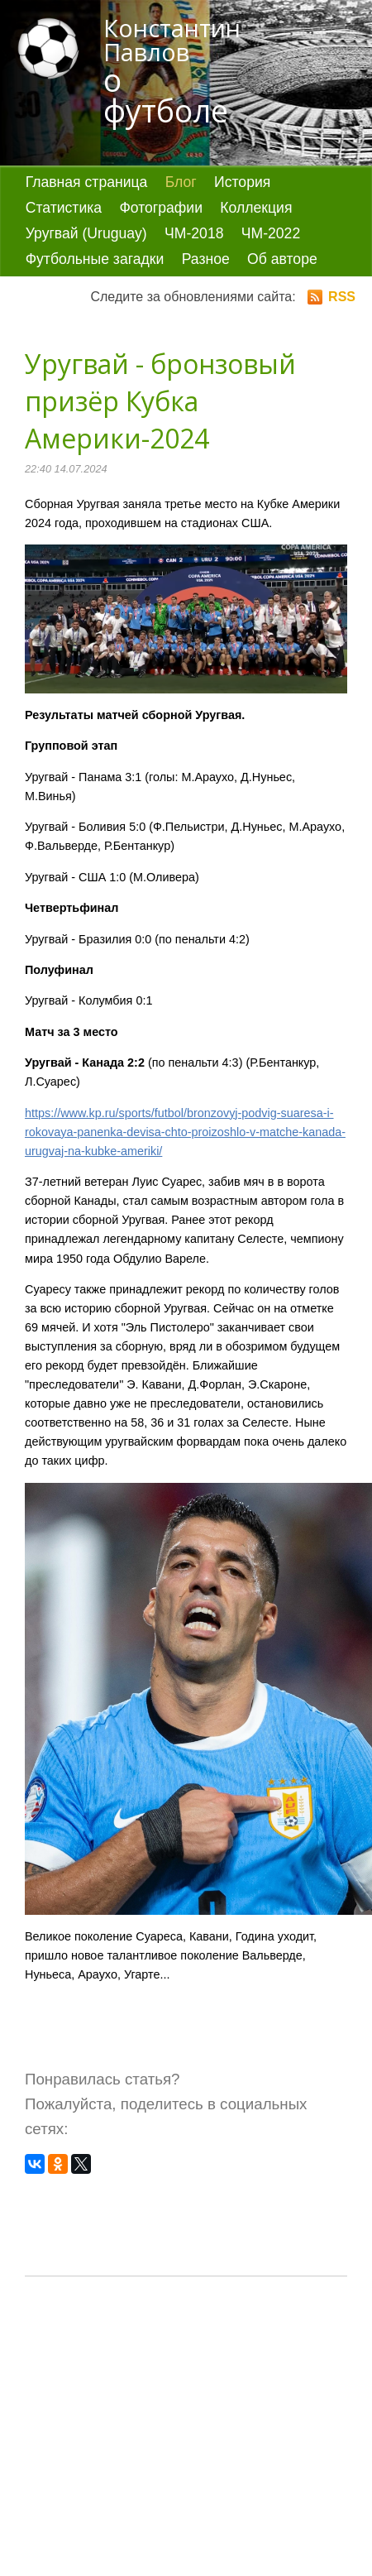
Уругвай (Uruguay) (86, 233)
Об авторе (282, 259)
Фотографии (161, 207)
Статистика (64, 207)
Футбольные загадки (95, 259)
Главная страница (87, 182)
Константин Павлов (177, 72)
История (242, 182)
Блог (181, 182)
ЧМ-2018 (194, 233)
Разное (206, 259)
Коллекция (256, 207)
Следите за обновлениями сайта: (222, 297)
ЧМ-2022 (270, 233)
